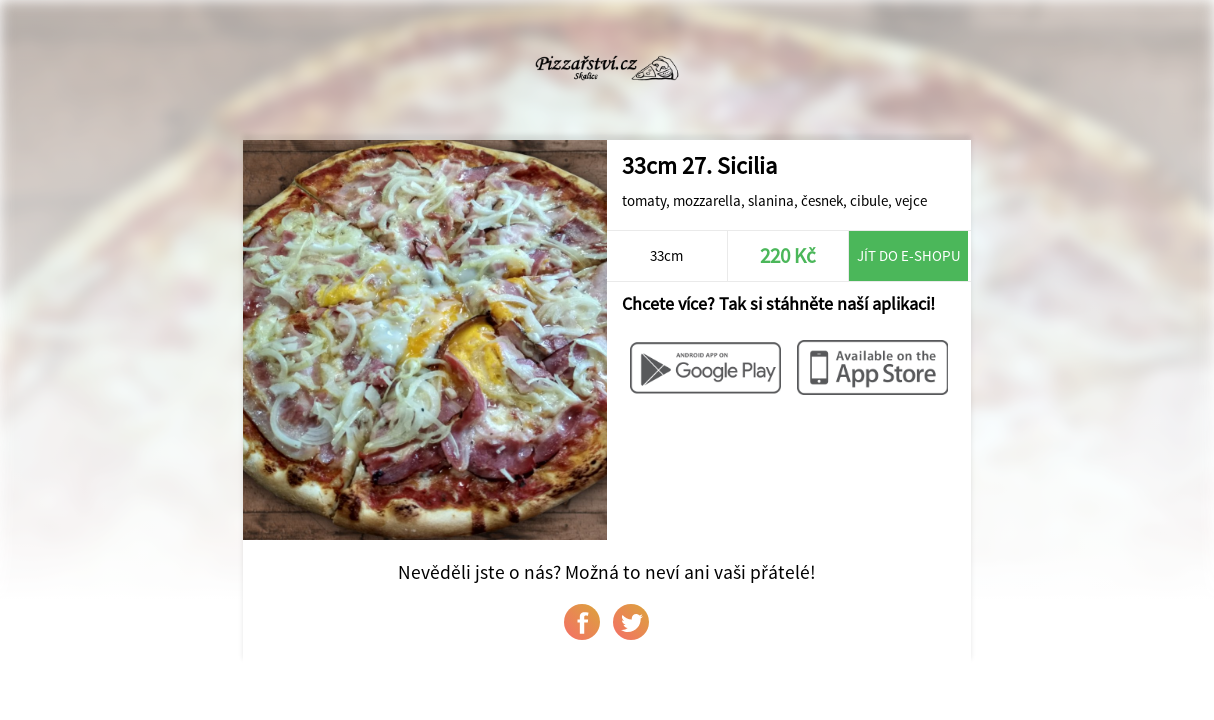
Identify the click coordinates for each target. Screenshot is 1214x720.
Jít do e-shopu (909, 255)
